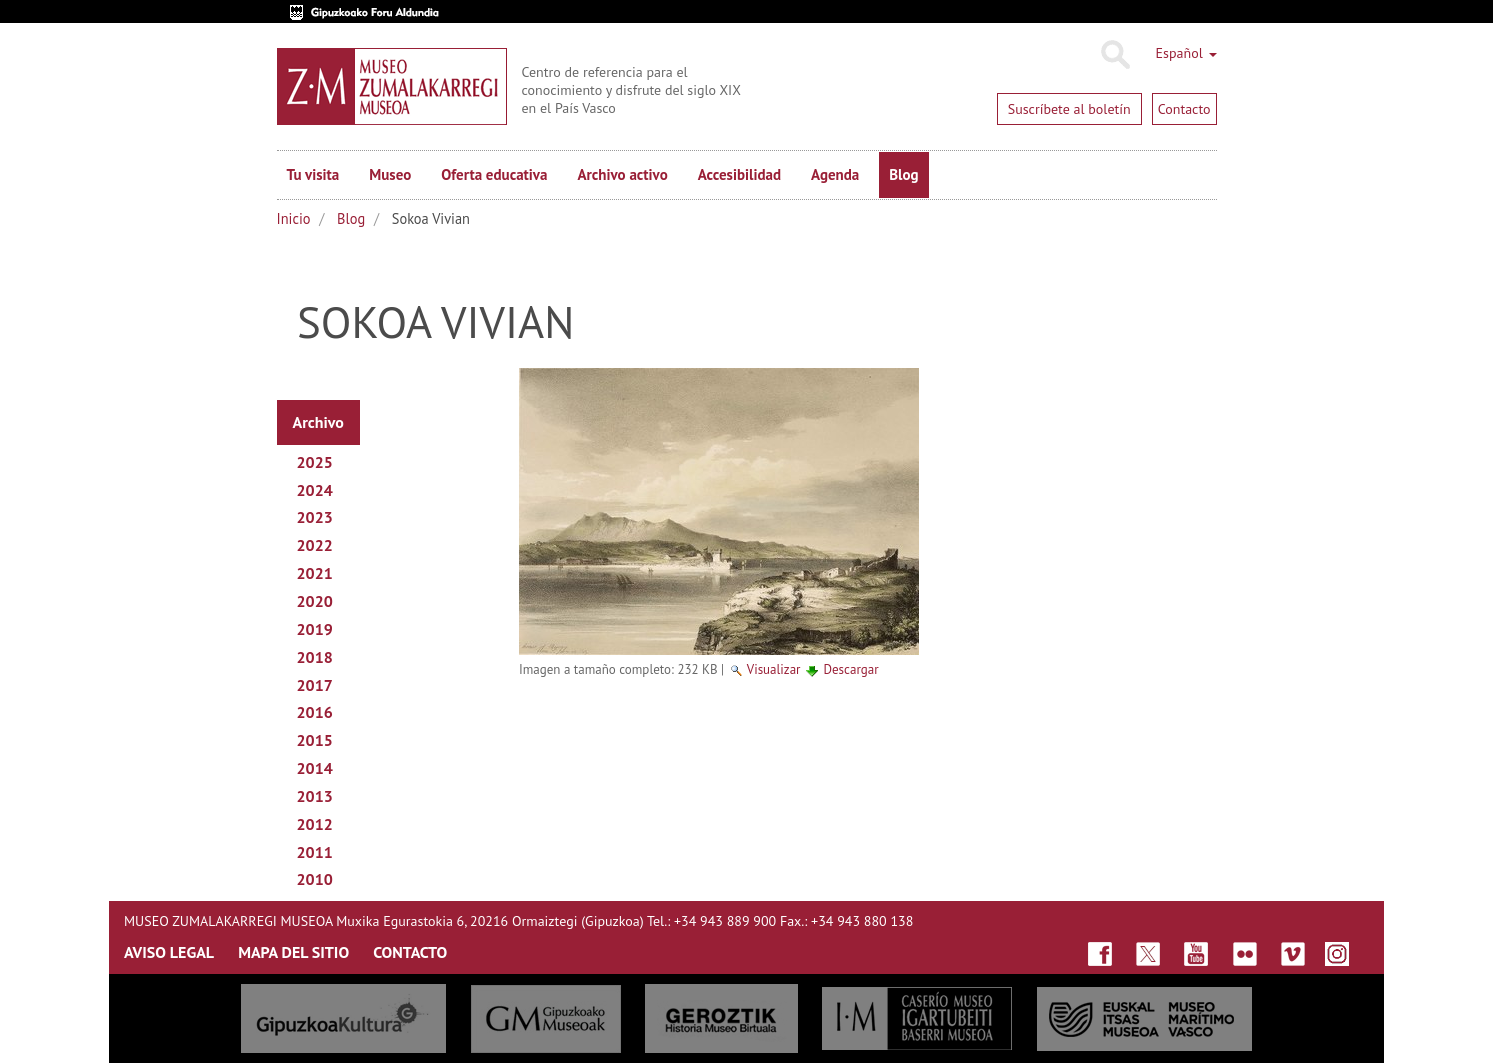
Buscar (1114, 55)
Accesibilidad (739, 174)
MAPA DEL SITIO (293, 952)
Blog (903, 174)
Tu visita (313, 174)
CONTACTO (410, 952)
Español (1186, 53)
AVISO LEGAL (169, 952)
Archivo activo (622, 174)
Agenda (835, 174)
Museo (390, 174)
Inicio (294, 218)
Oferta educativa (494, 174)
